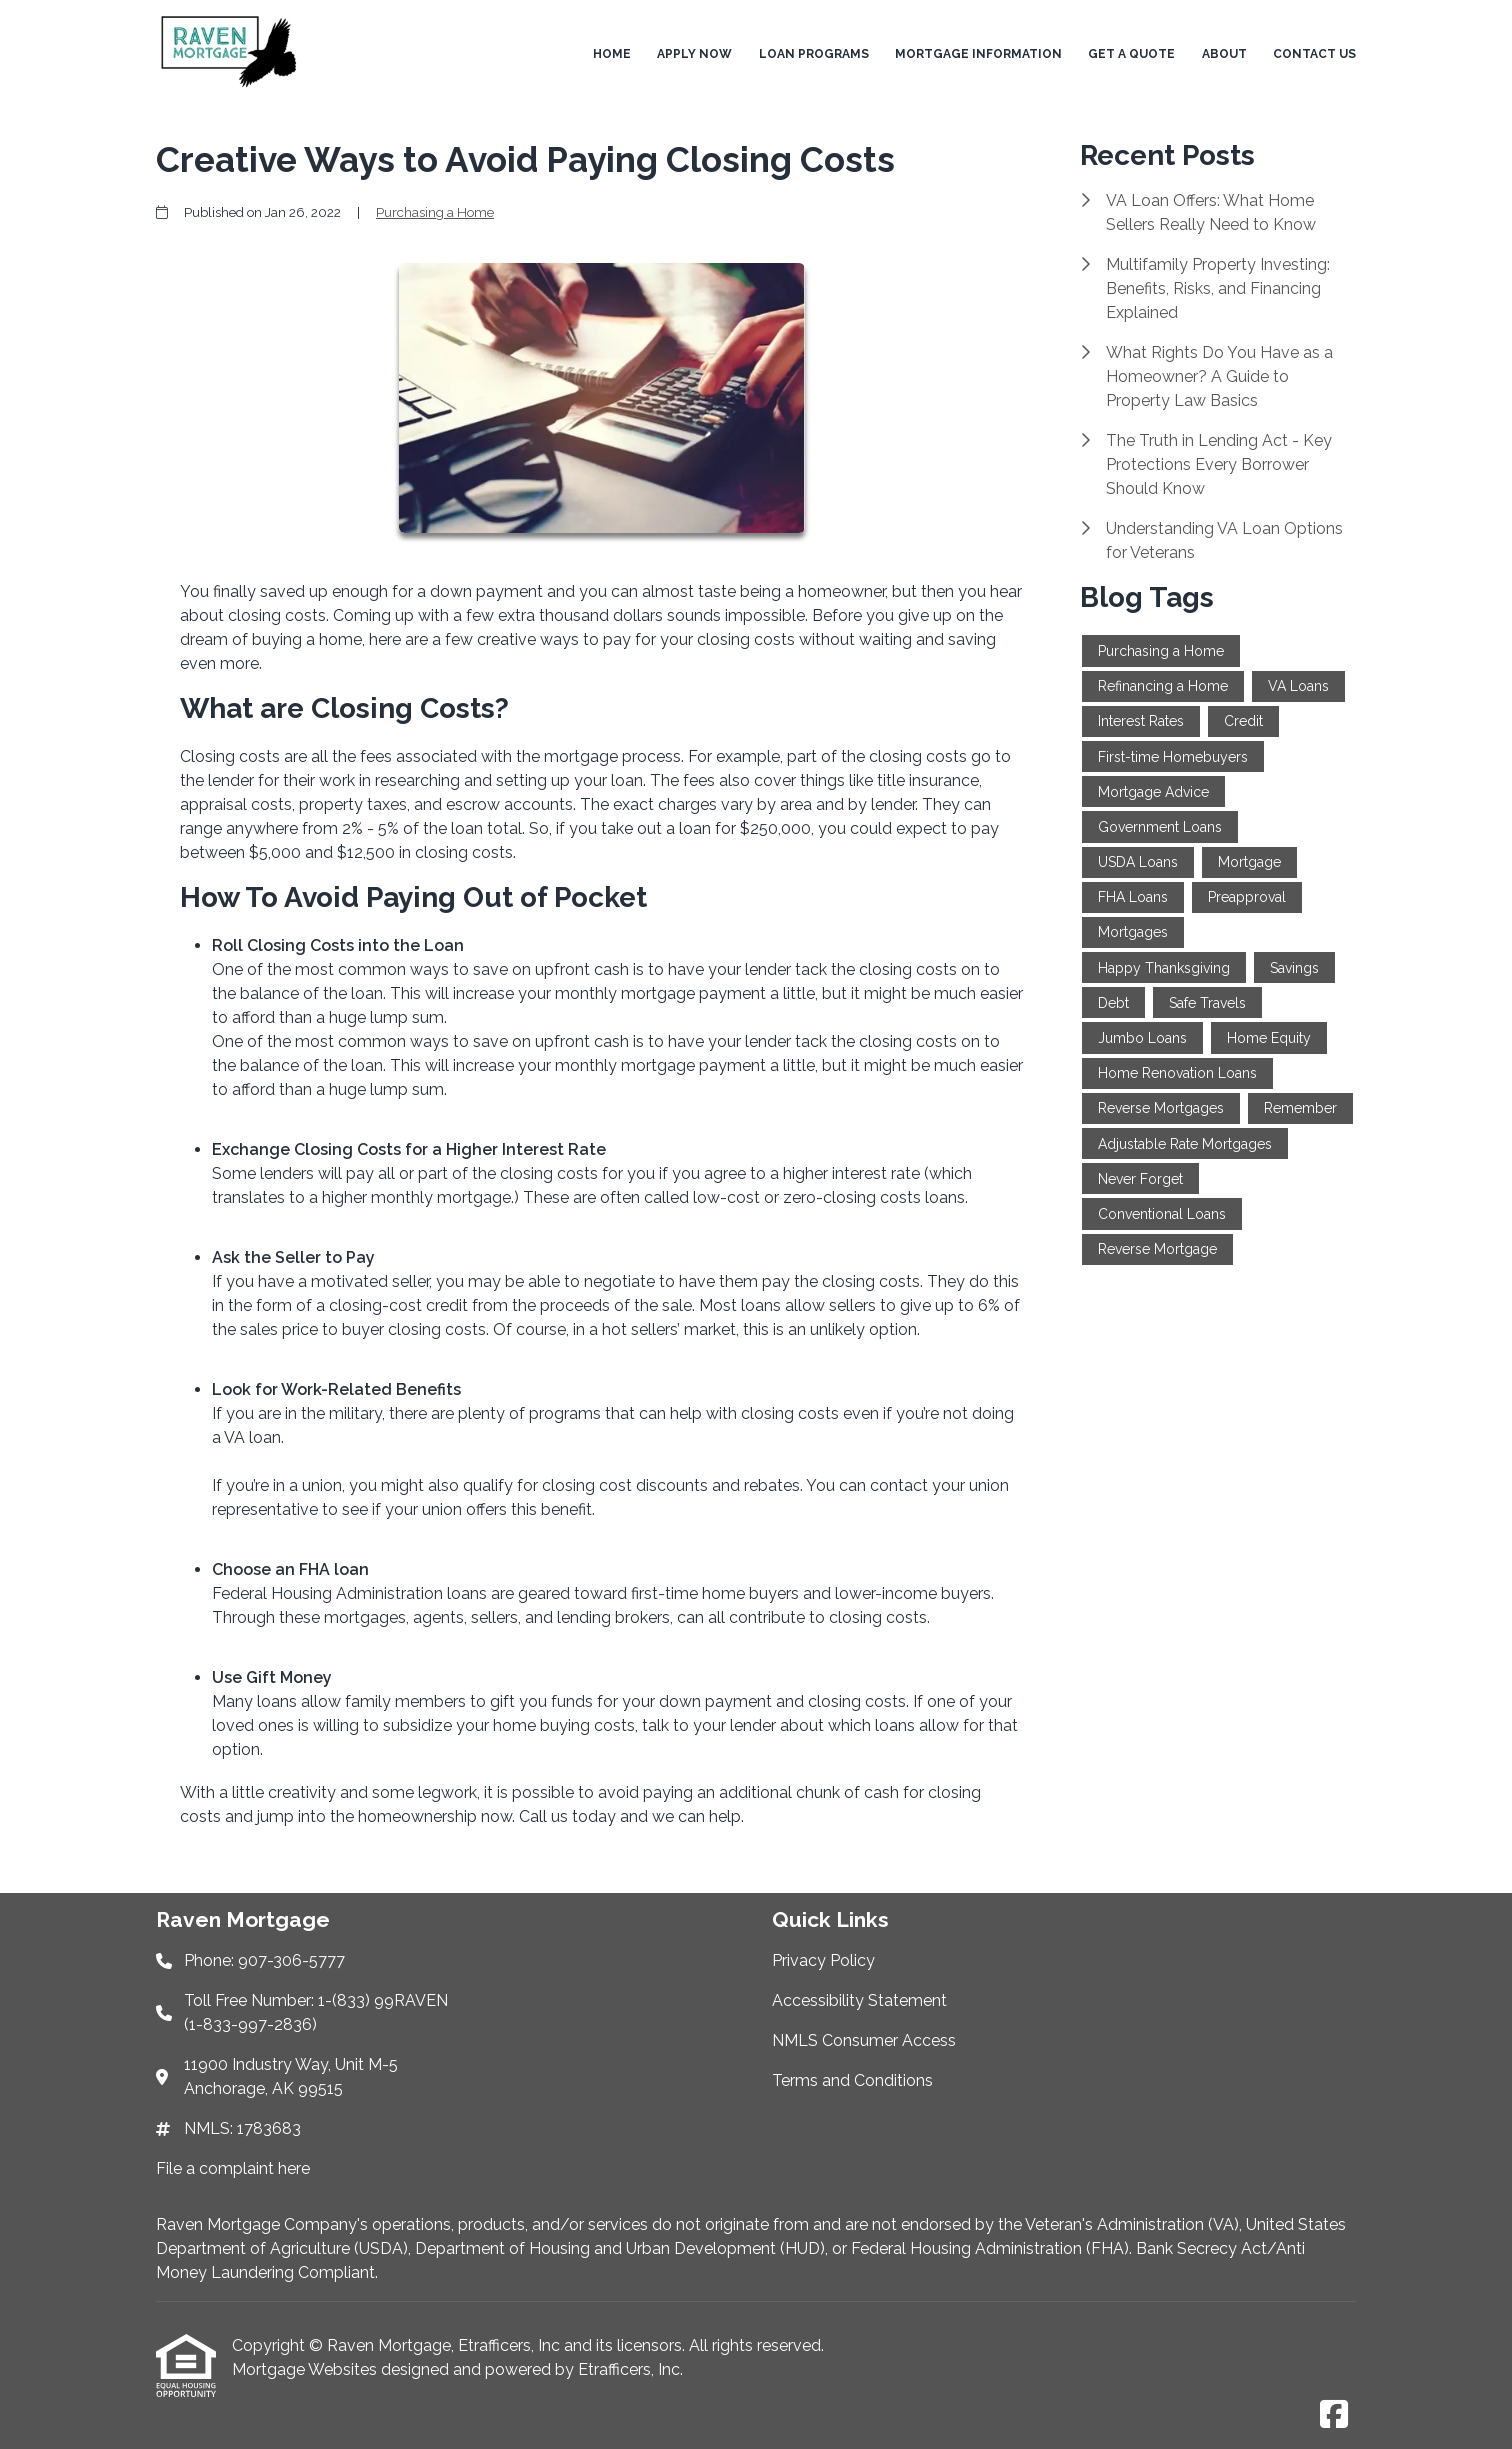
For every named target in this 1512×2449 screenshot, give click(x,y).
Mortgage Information (978, 54)
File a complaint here (233, 2168)
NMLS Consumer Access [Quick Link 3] (864, 2040)
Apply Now (694, 54)
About (1224, 54)
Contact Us (1314, 54)
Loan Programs (814, 54)
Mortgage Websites (306, 2369)
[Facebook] (1334, 2415)
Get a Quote (1131, 54)
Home (612, 54)
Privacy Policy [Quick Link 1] (823, 1960)
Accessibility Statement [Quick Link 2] (859, 2000)
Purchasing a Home (435, 212)
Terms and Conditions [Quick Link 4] (852, 2080)
